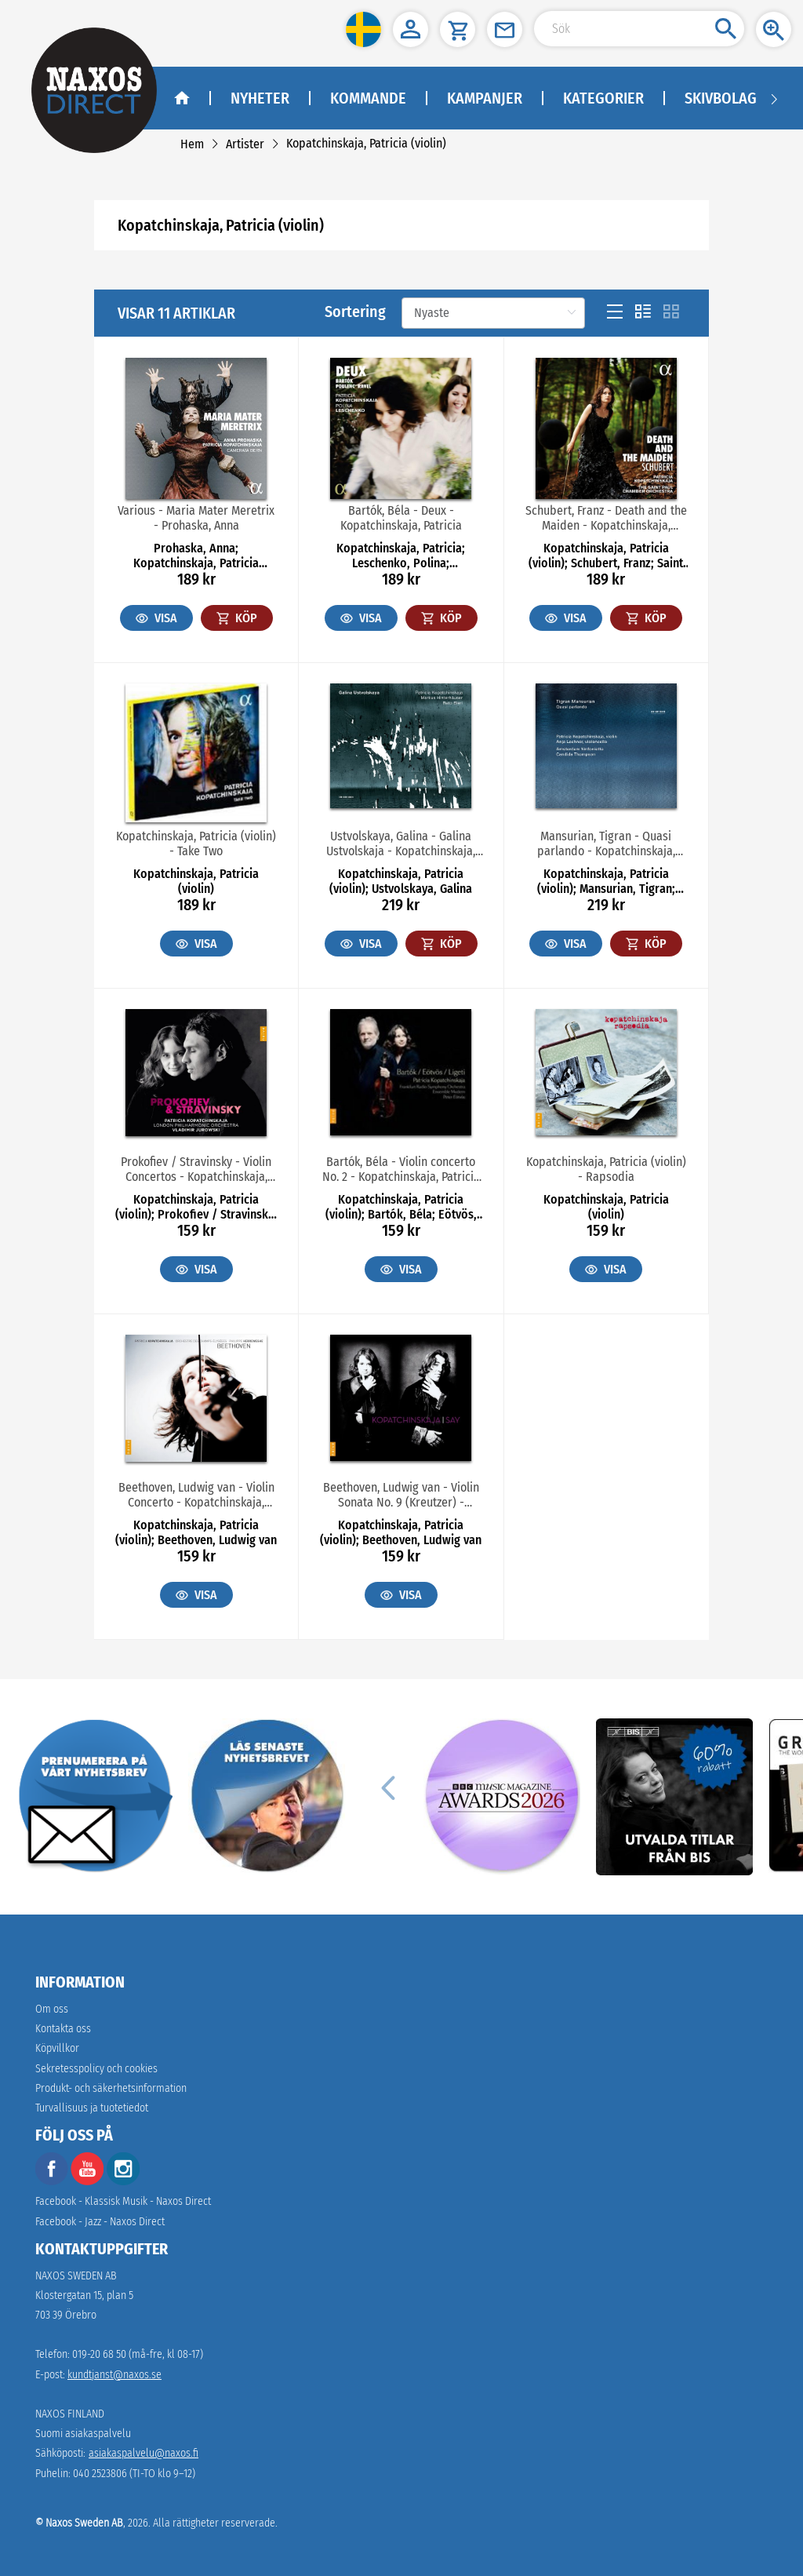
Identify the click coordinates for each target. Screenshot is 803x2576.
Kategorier (603, 98)
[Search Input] (639, 28)
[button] (363, 29)
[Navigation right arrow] (774, 98)
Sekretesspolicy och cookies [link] (96, 2068)
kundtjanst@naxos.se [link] (114, 2374)
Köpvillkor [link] (57, 2048)
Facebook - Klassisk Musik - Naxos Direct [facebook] (123, 2201)
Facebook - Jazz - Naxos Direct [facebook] (100, 2221)
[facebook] (51, 2181)
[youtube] (89, 2181)
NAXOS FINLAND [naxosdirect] (69, 2414)
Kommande (368, 98)
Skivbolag (721, 98)
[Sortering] (493, 313)
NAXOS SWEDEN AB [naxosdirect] (76, 2276)
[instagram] (123, 2181)
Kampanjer (484, 98)
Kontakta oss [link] (63, 2028)
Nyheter (260, 98)
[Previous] (387, 1787)
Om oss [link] (51, 2009)
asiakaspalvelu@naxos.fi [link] (143, 2453)
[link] (192, 144)
